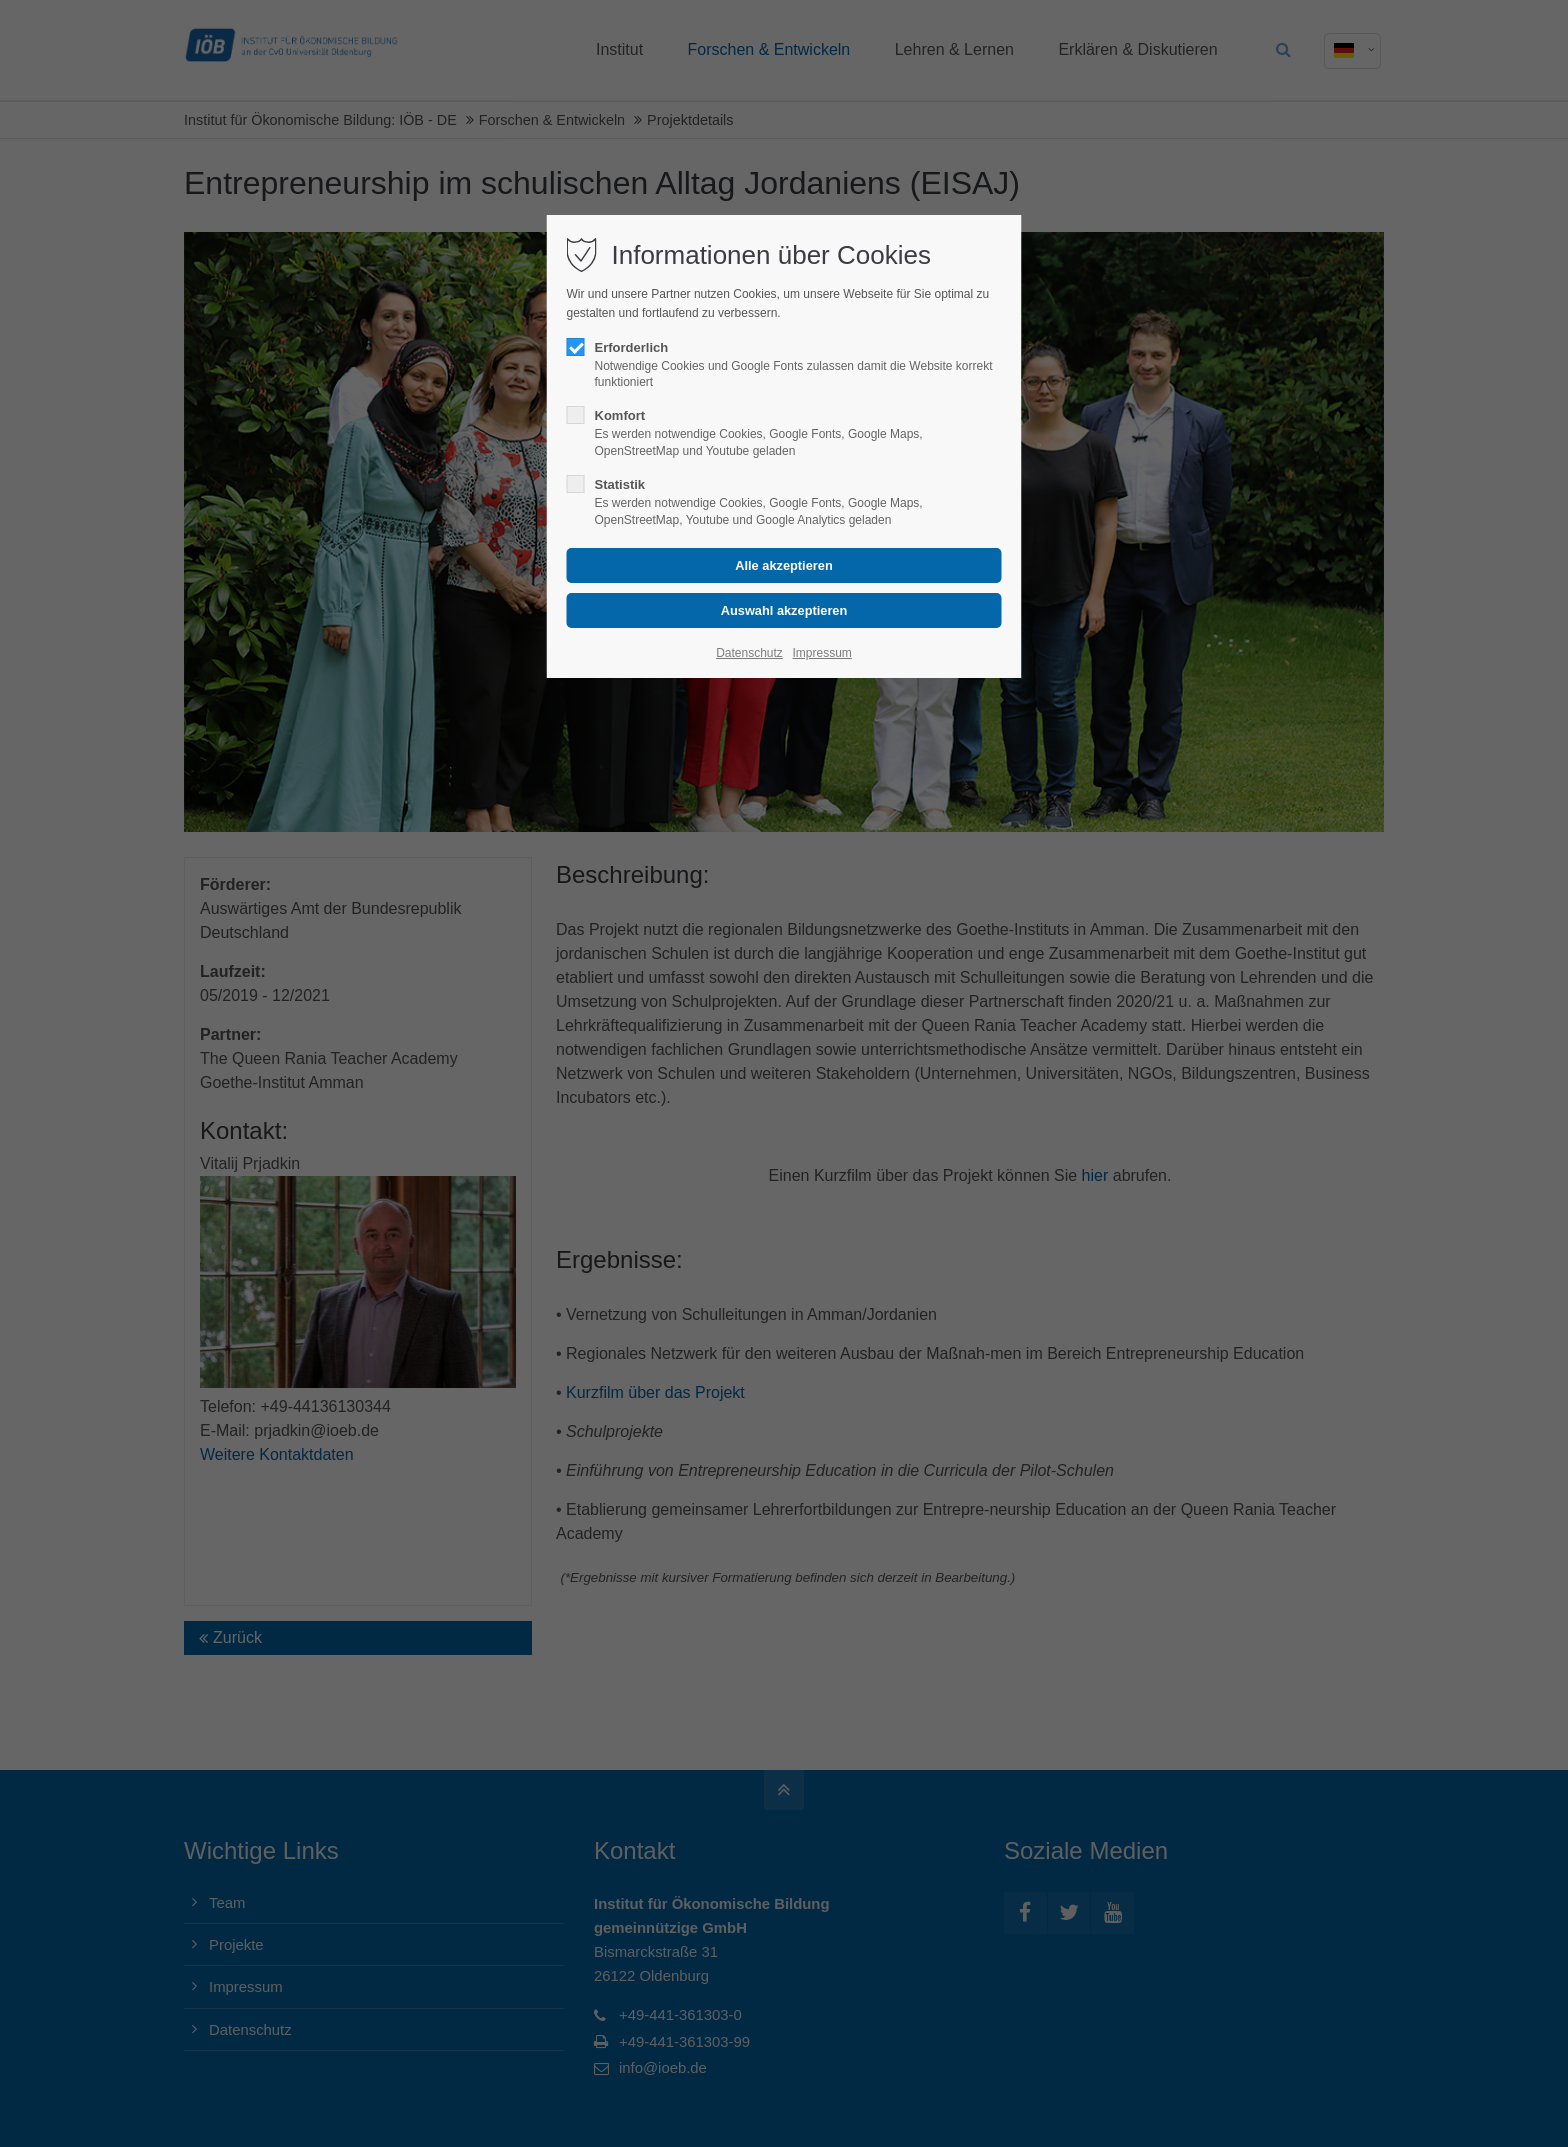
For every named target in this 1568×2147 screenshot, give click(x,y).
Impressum (821, 653)
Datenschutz (749, 653)
